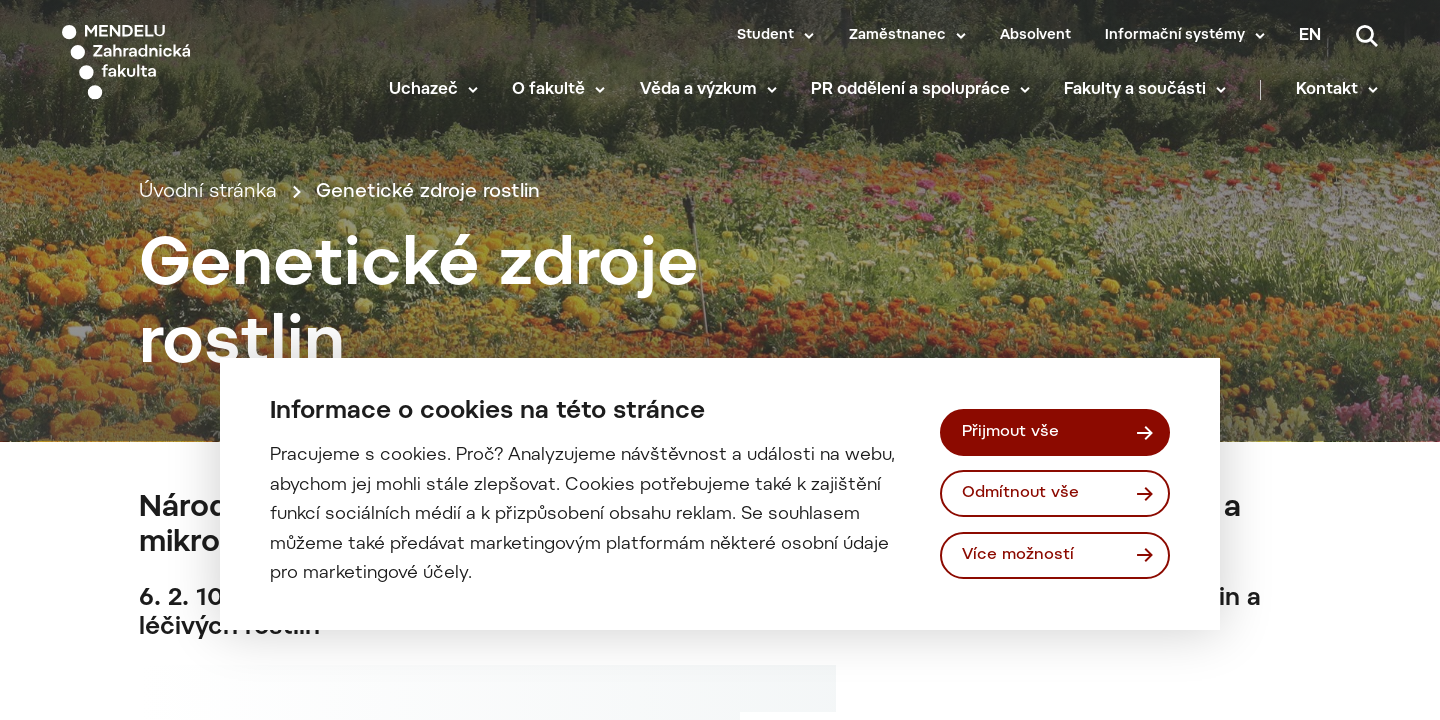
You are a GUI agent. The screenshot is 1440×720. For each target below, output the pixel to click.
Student (765, 36)
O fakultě (548, 90)
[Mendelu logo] (180, 62)
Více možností (1018, 555)
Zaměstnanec (897, 36)
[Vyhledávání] (1367, 36)
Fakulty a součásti (1135, 90)
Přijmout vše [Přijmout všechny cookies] (1010, 432)
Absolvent (1035, 36)
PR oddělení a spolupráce (910, 90)
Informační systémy (1175, 36)
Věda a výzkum (698, 90)
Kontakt (1327, 90)
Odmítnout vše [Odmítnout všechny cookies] (1020, 493)
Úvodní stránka (208, 192)
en (1310, 36)
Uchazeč (423, 90)
